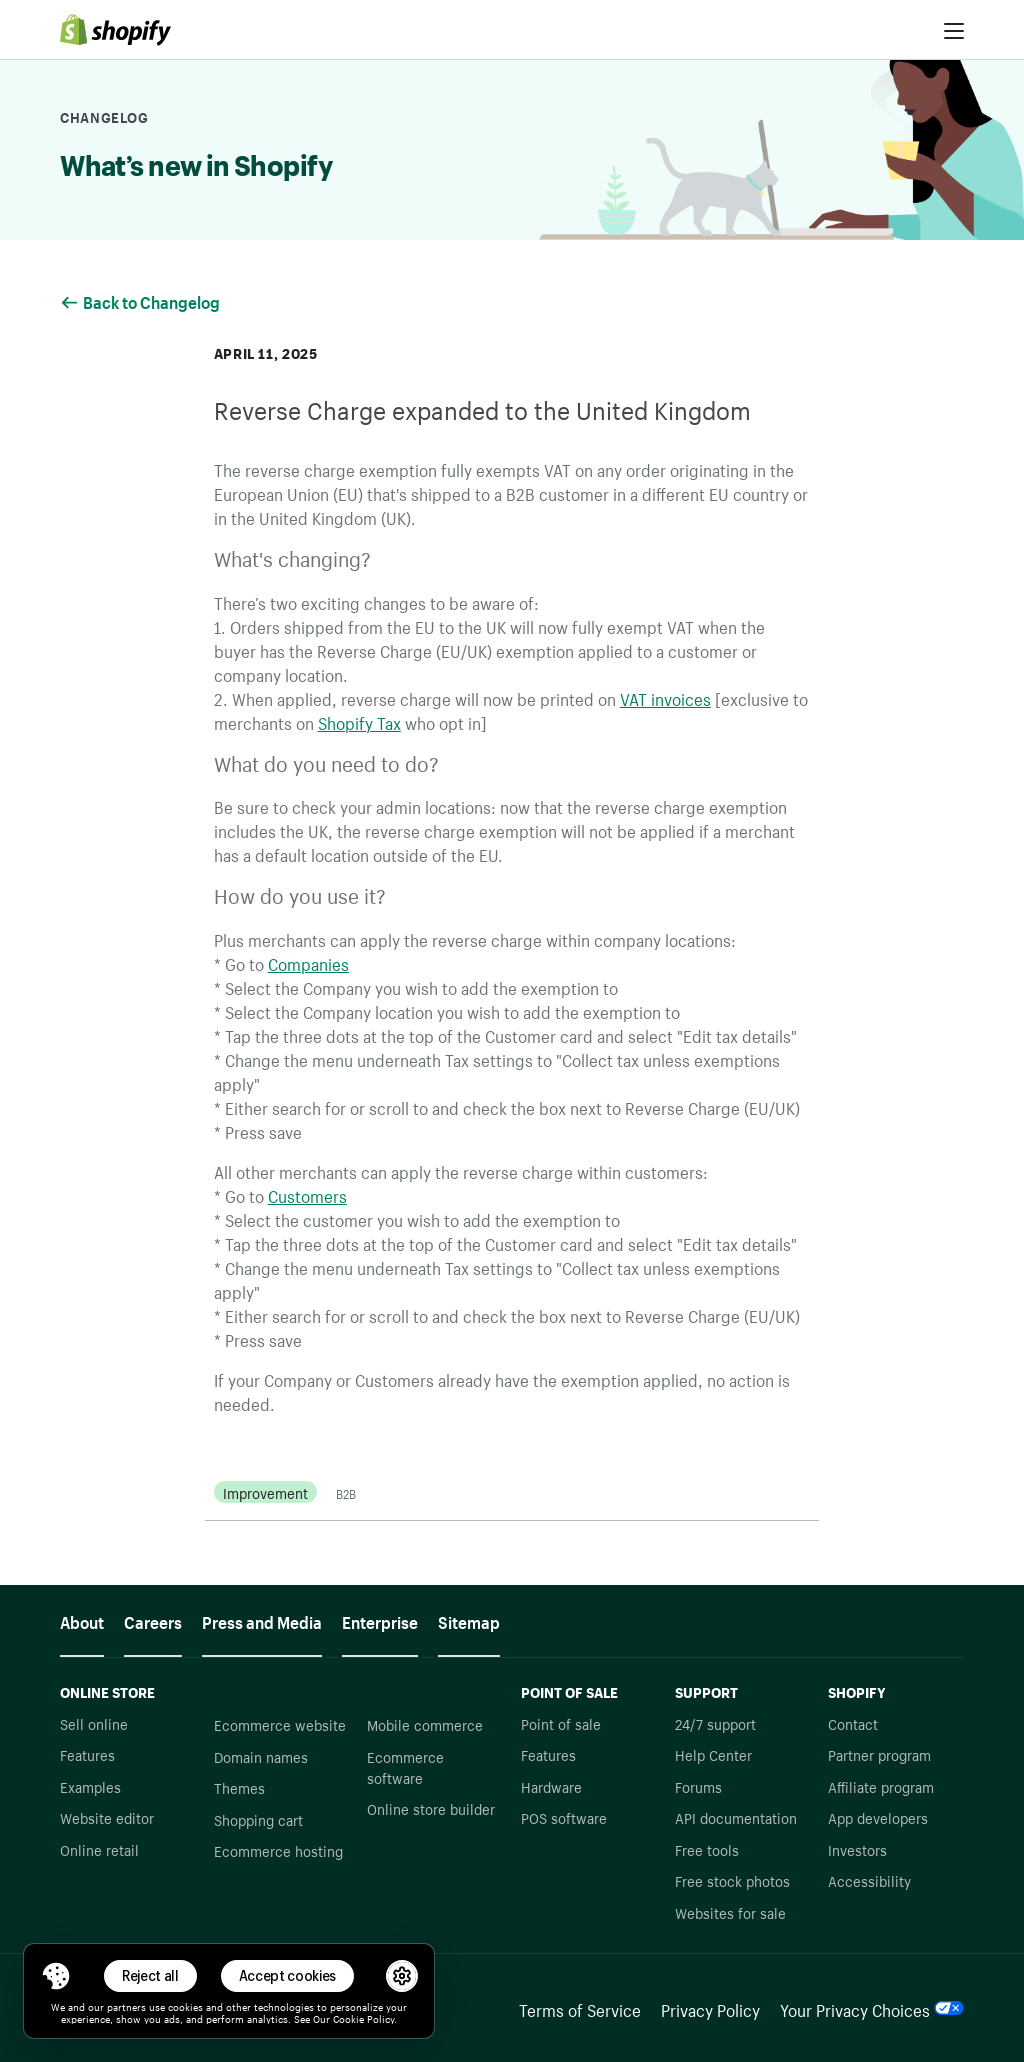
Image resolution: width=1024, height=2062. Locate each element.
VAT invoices (665, 697)
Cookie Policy (363, 2018)
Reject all (150, 1975)
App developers (878, 1817)
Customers (307, 1194)
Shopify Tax (359, 721)
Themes (239, 1787)
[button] (56, 1976)
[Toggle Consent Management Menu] (56, 1976)
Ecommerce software (405, 1766)
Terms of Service (580, 2008)
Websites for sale (730, 1912)
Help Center (713, 1754)
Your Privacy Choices (872, 2008)
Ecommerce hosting (278, 1850)
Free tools (707, 1849)
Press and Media (262, 1620)
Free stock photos (732, 1880)
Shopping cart (258, 1819)
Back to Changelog (141, 300)
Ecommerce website (280, 1724)
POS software (564, 1817)
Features (87, 1754)
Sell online (94, 1723)
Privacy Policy (710, 2008)
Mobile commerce (425, 1724)
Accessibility (869, 1880)
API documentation (736, 1817)
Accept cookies (288, 1975)
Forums (698, 1786)
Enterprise (380, 1620)
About (82, 1620)
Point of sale (561, 1723)
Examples (90, 1786)
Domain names (261, 1756)
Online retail (99, 1849)
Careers (153, 1620)
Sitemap (469, 1620)
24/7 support (715, 1723)
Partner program (879, 1754)
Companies (308, 962)
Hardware (551, 1786)
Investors (857, 1849)
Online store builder (431, 1808)
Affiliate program (881, 1786)
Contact (853, 1723)
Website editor (107, 1817)
